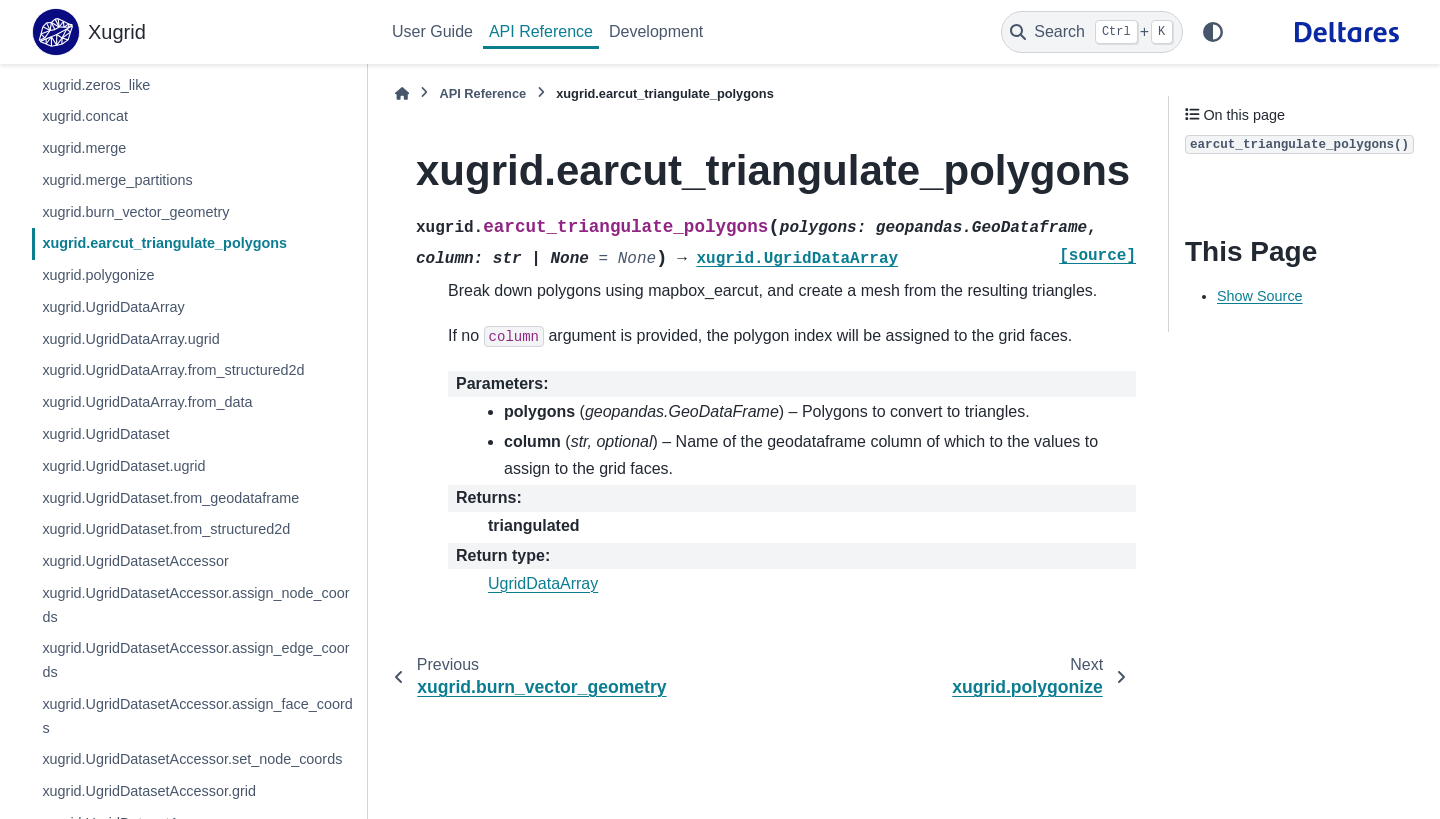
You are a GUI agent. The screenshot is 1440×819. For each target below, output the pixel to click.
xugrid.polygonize (98, 275)
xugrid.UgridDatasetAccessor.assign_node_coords (195, 605)
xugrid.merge (84, 148)
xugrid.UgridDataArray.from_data (147, 402)
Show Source (1260, 296)
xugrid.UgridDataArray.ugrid (130, 339)
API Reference (541, 31)
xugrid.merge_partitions (117, 180)
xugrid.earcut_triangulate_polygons (164, 243)
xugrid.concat (85, 116)
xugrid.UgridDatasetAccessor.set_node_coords (192, 759)
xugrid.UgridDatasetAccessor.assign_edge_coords (195, 660)
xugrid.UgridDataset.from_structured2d (166, 529)
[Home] (402, 93)
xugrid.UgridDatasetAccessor (135, 561)
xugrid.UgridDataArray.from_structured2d (173, 370)
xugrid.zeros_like (96, 85)
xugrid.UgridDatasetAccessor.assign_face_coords (197, 716)
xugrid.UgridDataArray (113, 307)
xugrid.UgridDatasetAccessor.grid (149, 791)
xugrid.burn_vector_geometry (135, 212)
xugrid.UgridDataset (105, 434)
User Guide (432, 31)
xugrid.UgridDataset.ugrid (123, 466)
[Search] (1092, 32)
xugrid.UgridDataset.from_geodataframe (170, 498)
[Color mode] (1213, 32)
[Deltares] (1346, 32)
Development (656, 31)
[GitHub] (1255, 32)
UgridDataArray (543, 583)
